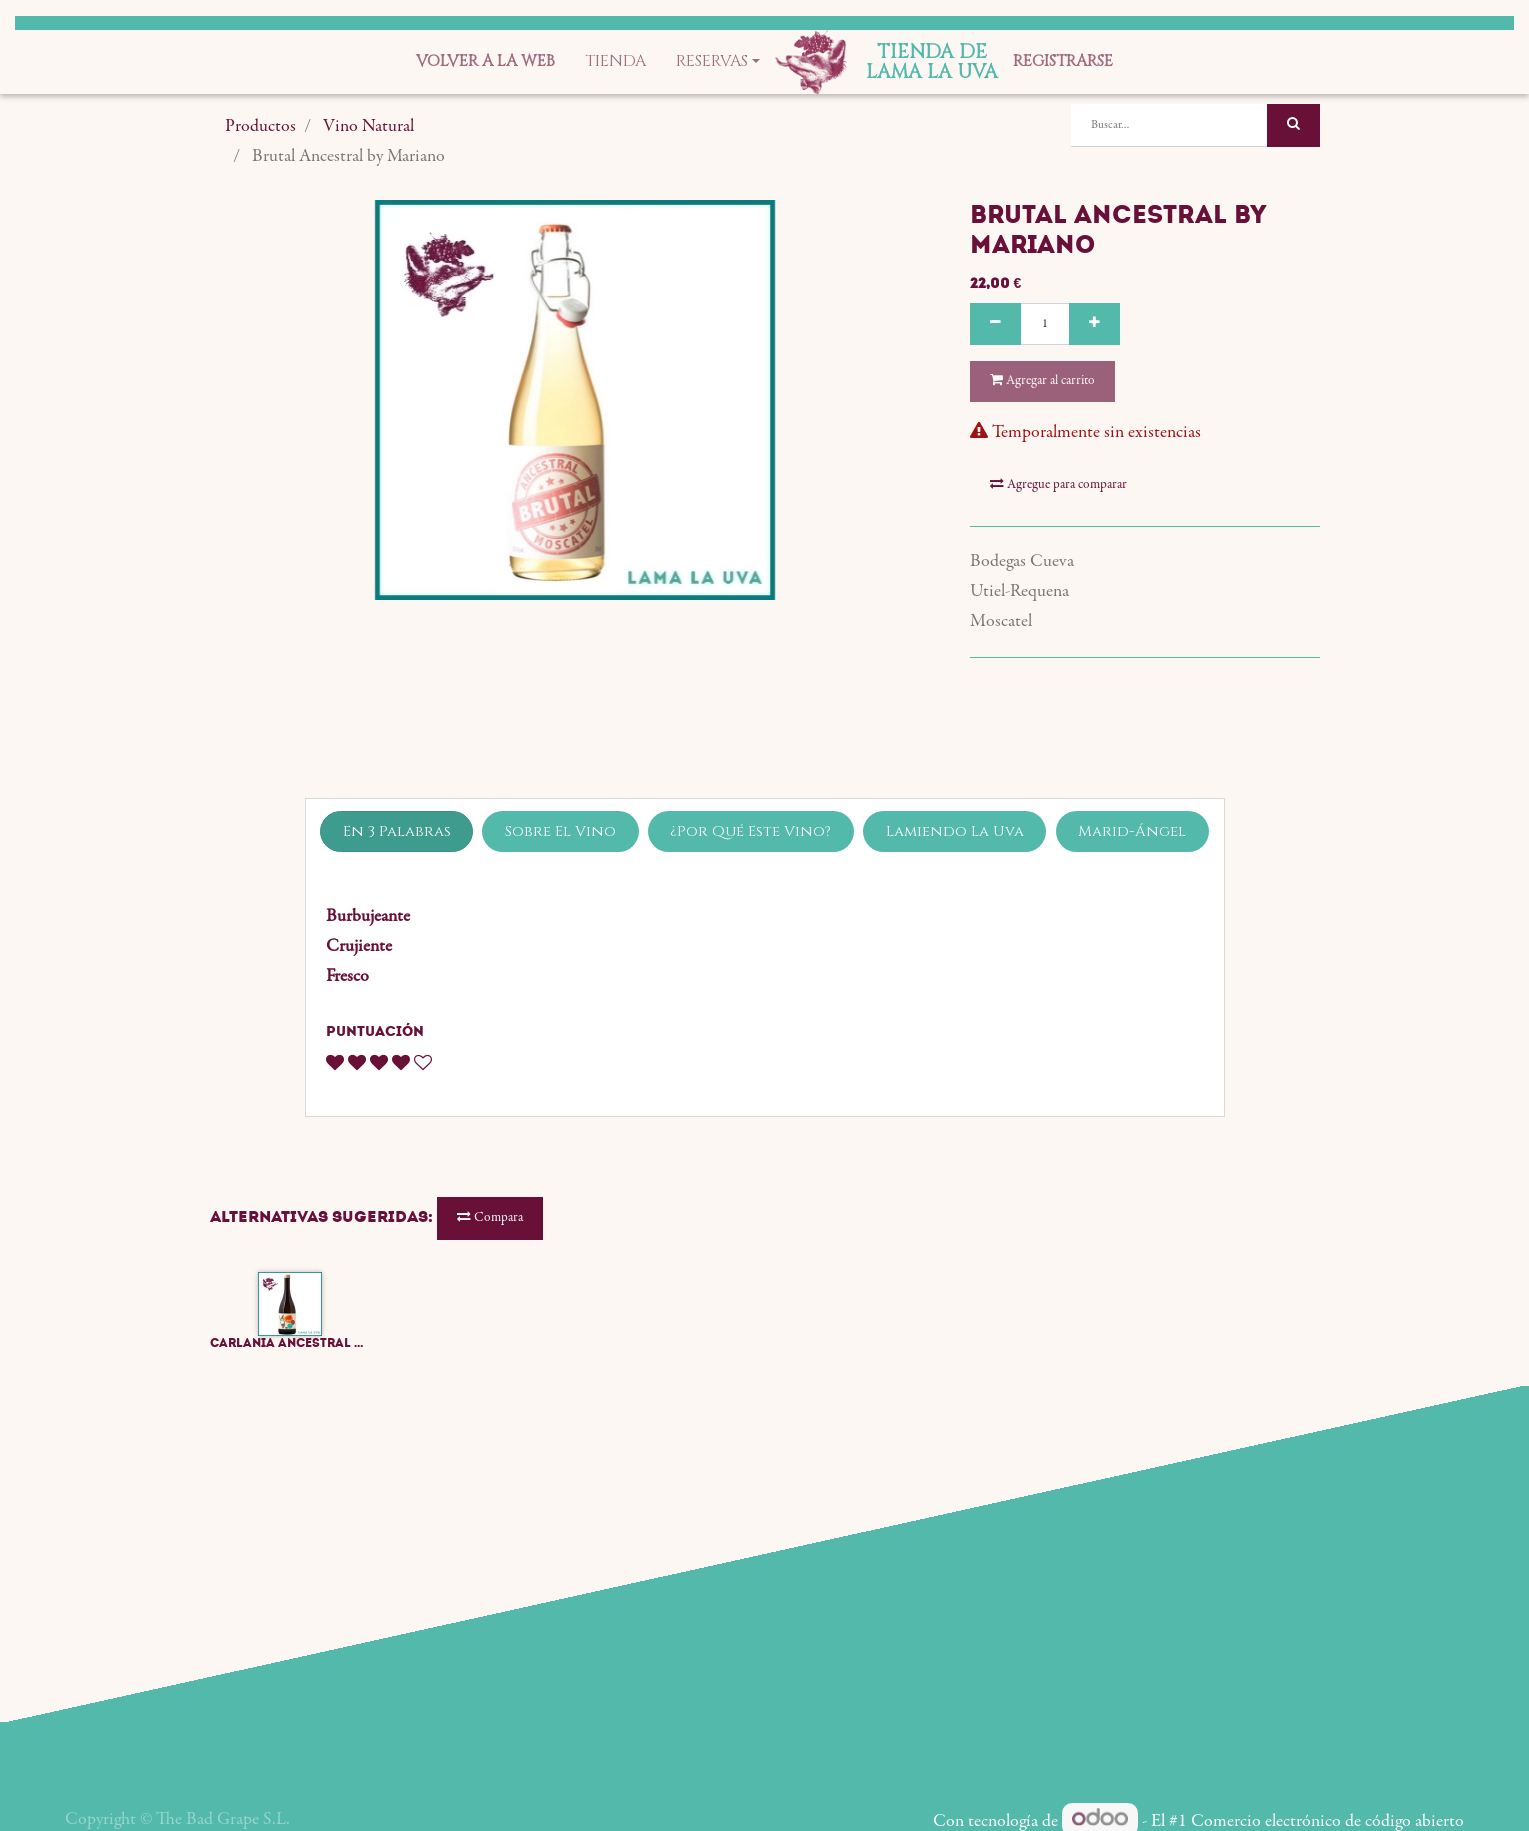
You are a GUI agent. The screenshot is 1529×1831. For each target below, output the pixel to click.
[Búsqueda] (1293, 125)
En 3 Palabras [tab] (397, 831)
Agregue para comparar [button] (1058, 484)
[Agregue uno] (1094, 324)
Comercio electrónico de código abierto (1327, 1822)
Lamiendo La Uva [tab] (955, 831)
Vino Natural (368, 127)
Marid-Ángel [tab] (1132, 831)
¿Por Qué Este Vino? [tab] (750, 831)
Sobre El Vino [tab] (560, 831)
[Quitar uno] (995, 324)
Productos (260, 127)
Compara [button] (490, 1217)
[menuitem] (485, 62)
